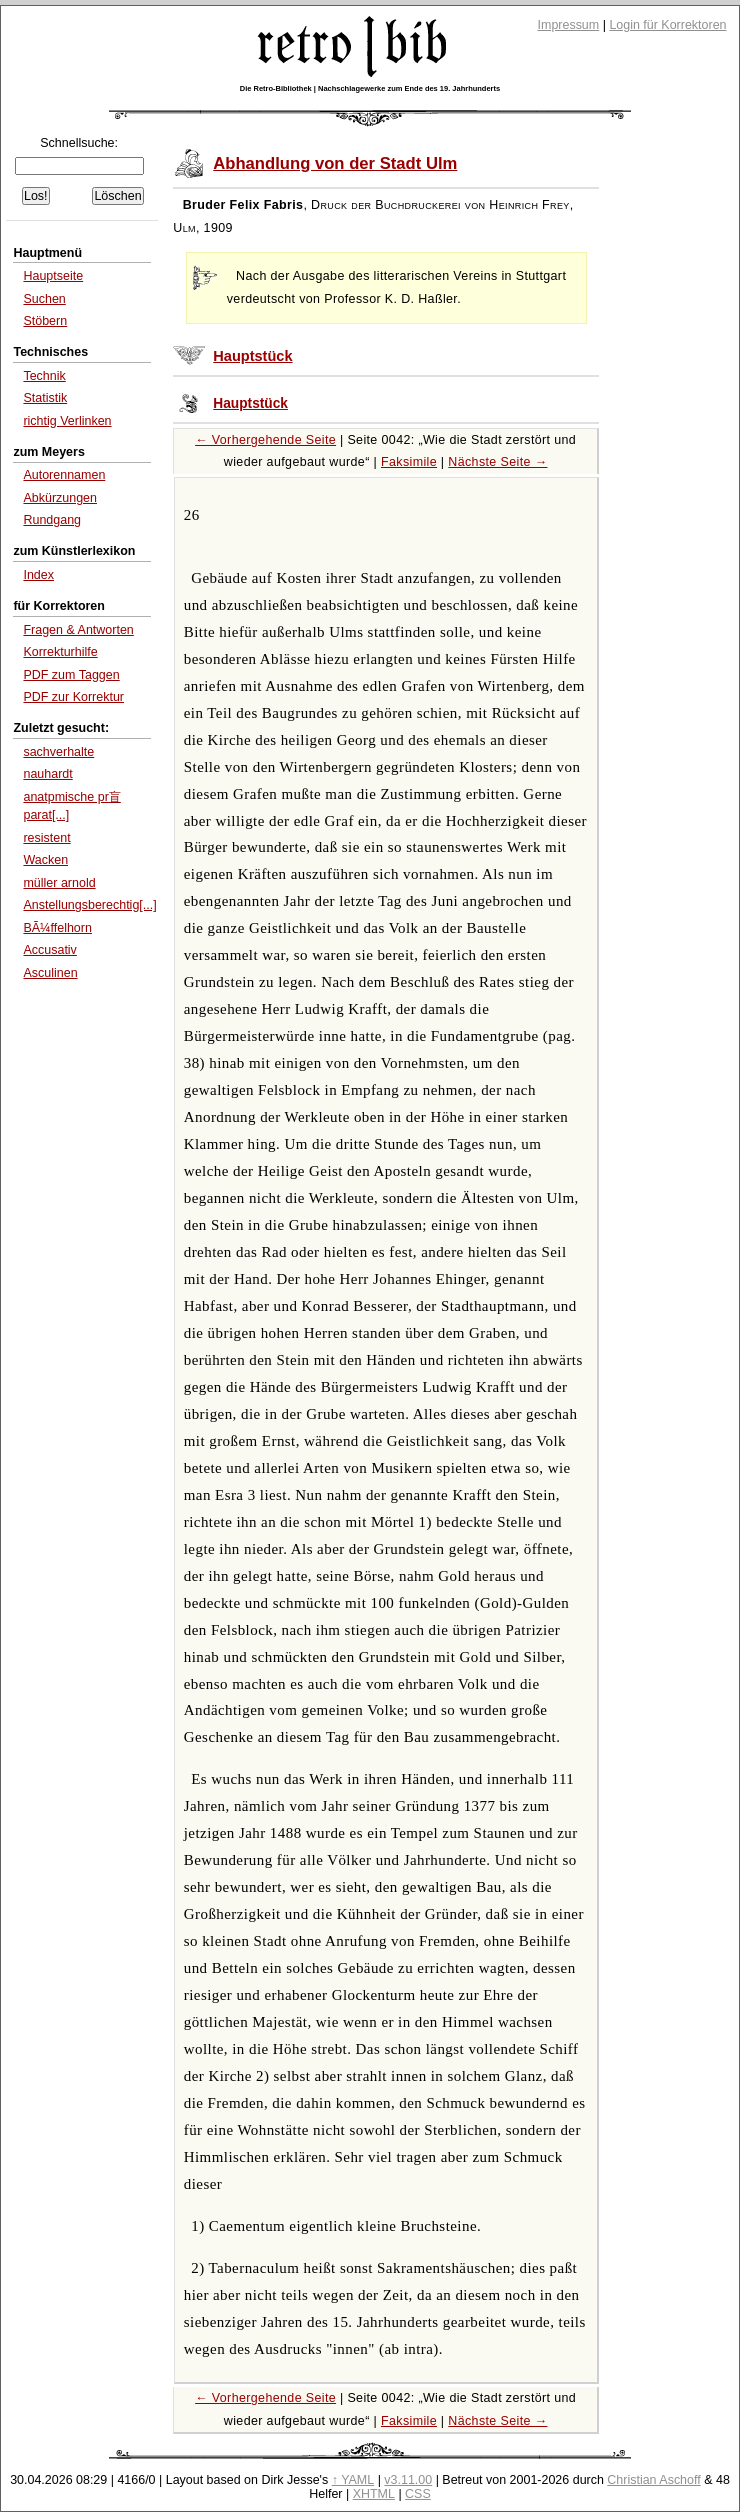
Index (38, 575)
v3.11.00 (408, 2480)
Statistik (45, 398)
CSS (418, 2494)
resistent (46, 838)
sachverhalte (58, 752)
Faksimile (409, 462)
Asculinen (50, 973)
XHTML (374, 2494)
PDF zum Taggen (71, 675)
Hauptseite (53, 276)
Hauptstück (252, 356)
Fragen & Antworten (78, 630)
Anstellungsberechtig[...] (89, 905)
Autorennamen (64, 475)
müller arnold (59, 883)
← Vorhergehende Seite (265, 440)
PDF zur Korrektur (73, 697)
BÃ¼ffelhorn (57, 928)
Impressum (569, 25)
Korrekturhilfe (60, 652)
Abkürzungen (60, 498)
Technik (44, 376)
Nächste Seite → (497, 462)
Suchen (44, 299)
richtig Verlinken (67, 421)
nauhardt (47, 774)
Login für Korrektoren (667, 25)
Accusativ (49, 950)
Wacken (45, 860)
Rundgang (52, 520)
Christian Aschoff (653, 2480)
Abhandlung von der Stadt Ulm (335, 163)
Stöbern (45, 321)
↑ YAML (353, 2480)
